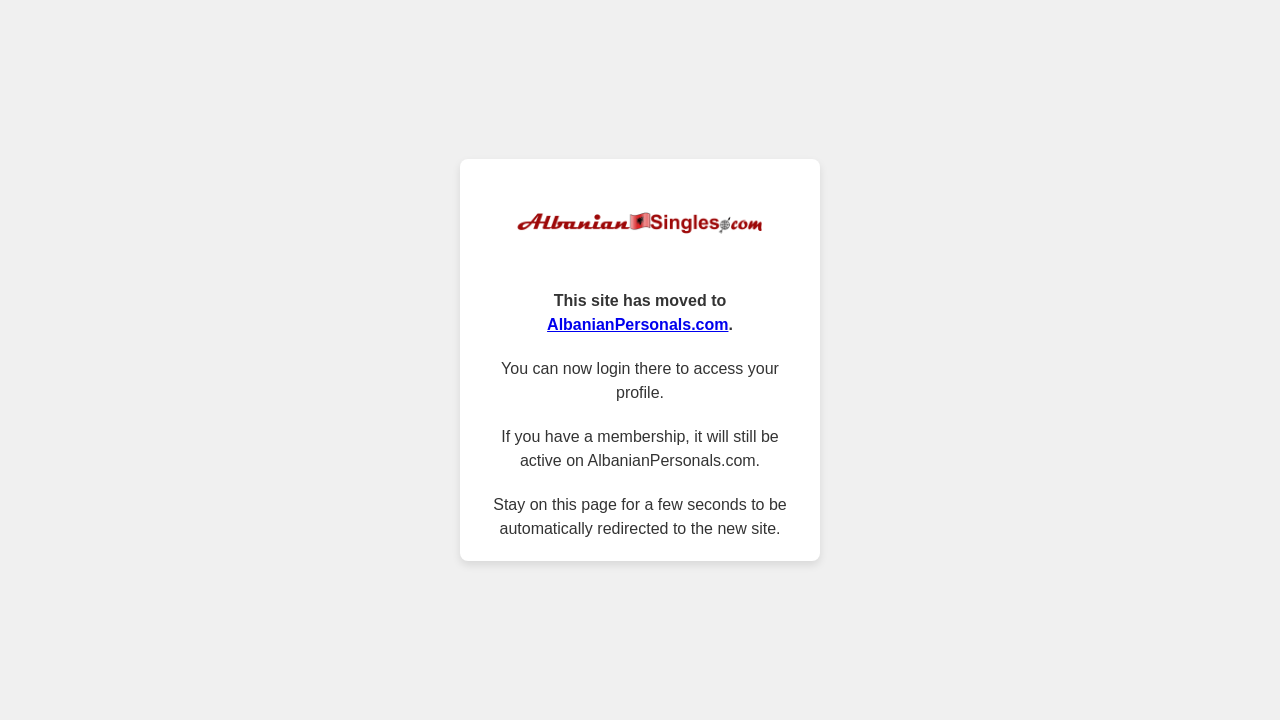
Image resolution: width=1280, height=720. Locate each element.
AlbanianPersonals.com (637, 324)
